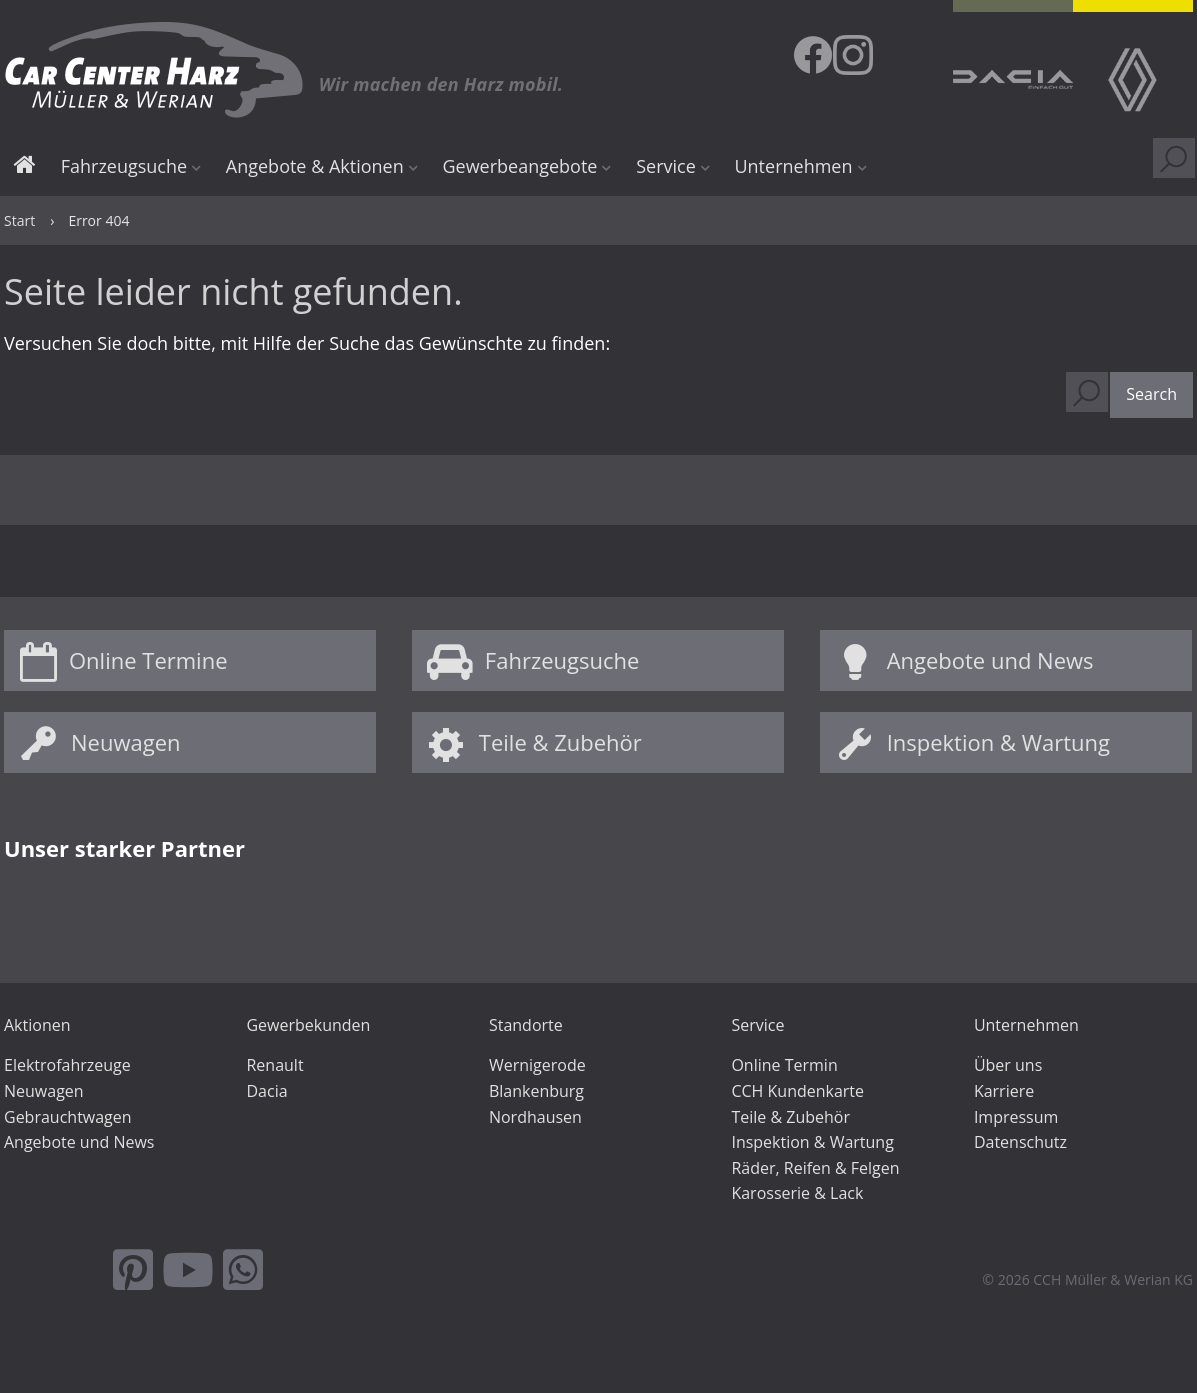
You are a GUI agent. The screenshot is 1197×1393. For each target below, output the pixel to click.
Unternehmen (793, 166)
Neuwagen (125, 742)
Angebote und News (990, 660)
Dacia (266, 1091)
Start (25, 167)
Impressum (1016, 1117)
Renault (274, 1065)
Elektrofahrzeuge (67, 1065)
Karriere (1004, 1091)
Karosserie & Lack (797, 1193)
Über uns (1008, 1065)
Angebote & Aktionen (315, 166)
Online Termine (148, 660)
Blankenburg (536, 1091)
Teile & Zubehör (560, 742)
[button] (1151, 395)
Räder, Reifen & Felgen (815, 1168)
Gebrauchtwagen (68, 1117)
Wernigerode (537, 1065)
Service (666, 166)
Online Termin (784, 1065)
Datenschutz (1020, 1142)
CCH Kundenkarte (797, 1091)
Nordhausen (535, 1117)
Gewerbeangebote (519, 166)
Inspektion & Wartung (998, 742)
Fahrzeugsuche (124, 166)
